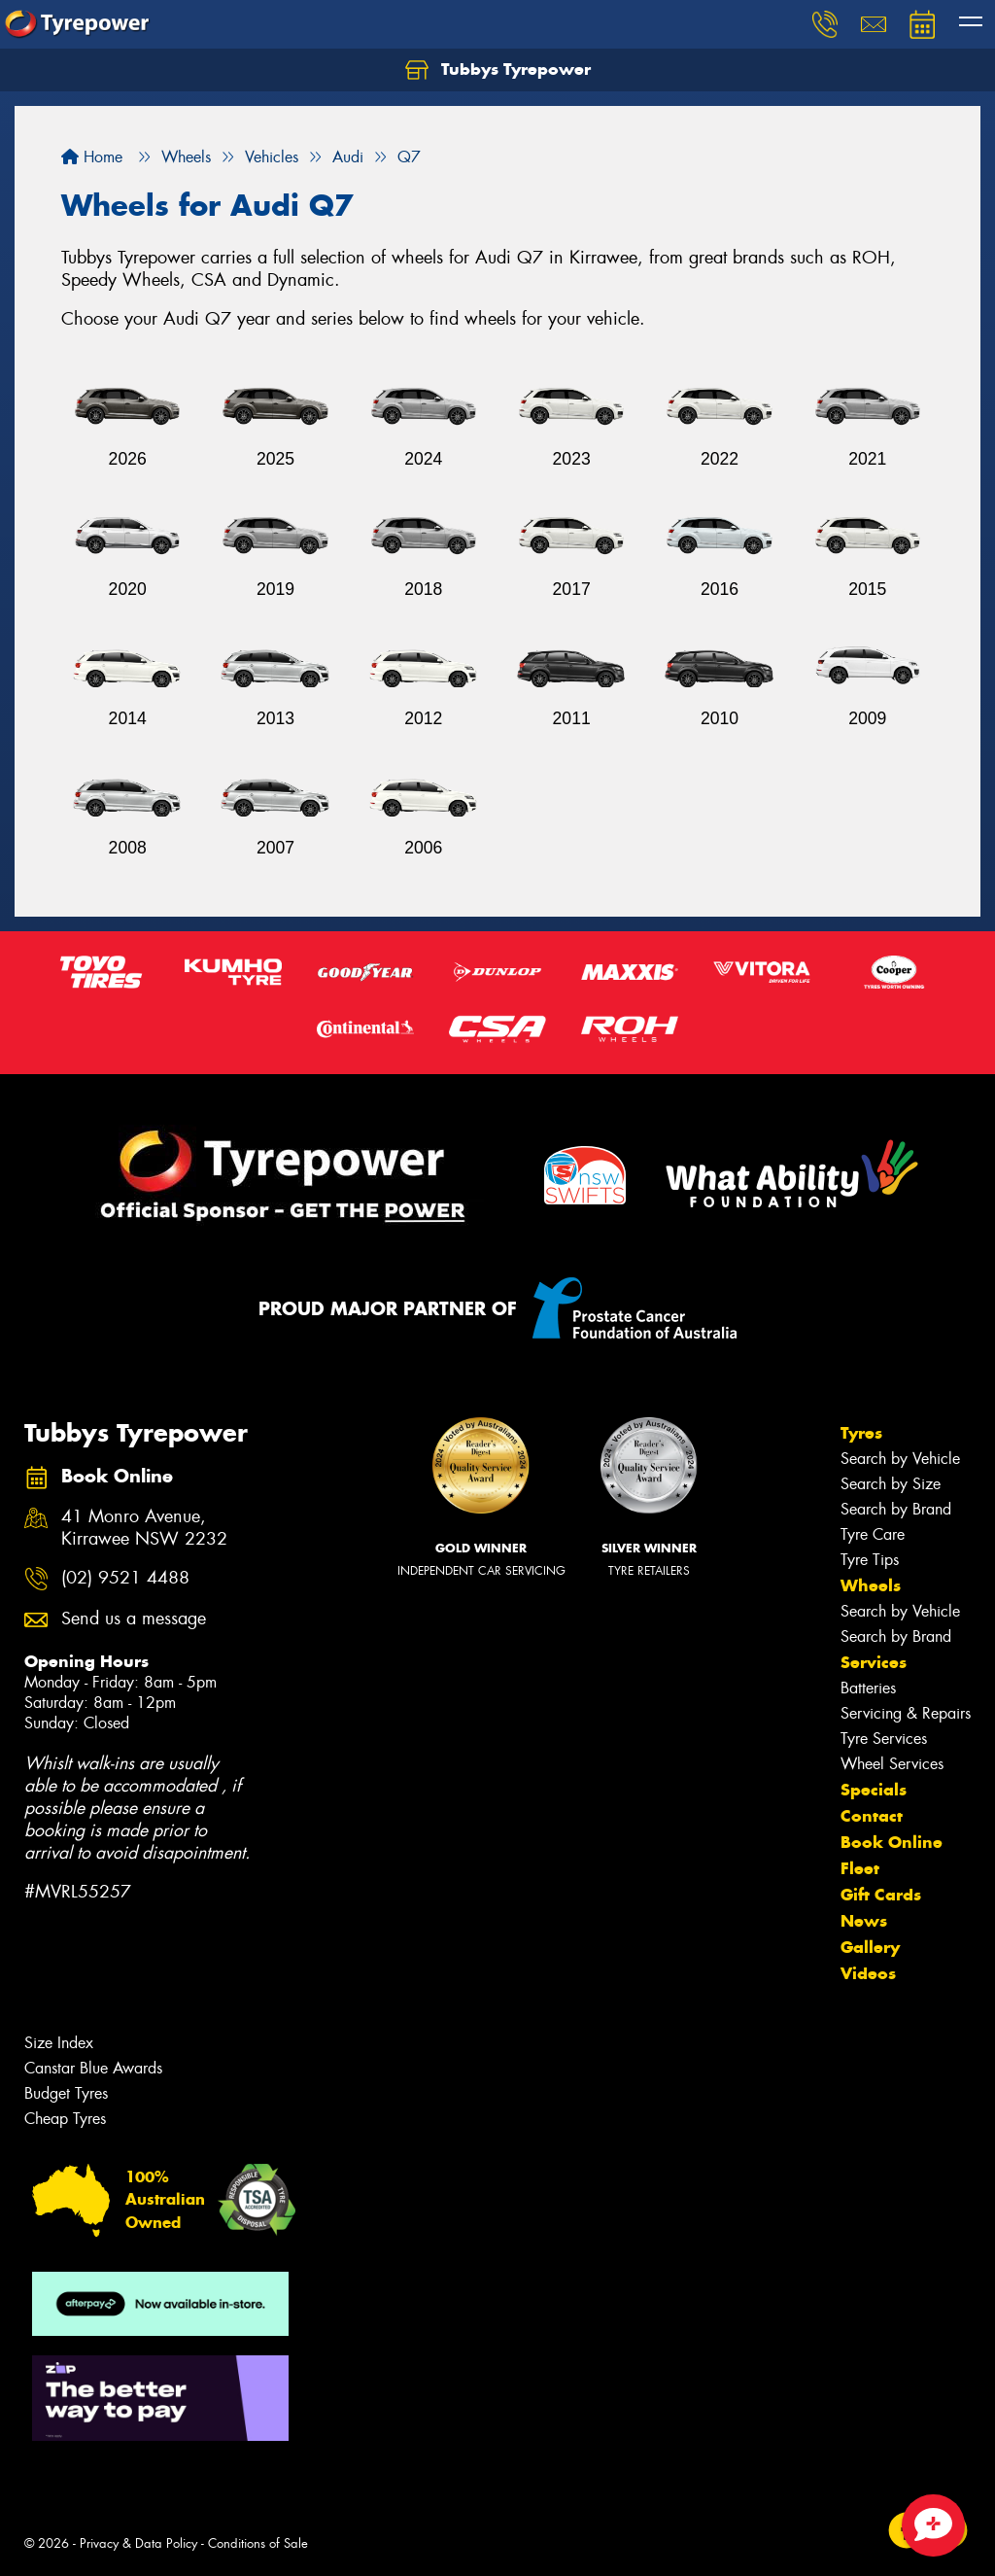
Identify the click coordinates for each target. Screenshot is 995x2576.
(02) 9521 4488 (125, 1578)
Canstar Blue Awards (93, 2068)
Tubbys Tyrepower (498, 70)
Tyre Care (873, 1534)
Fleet (860, 1868)
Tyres (861, 1433)
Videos (868, 1973)
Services (874, 1662)
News (864, 1921)
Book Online (892, 1842)
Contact (872, 1816)
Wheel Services (892, 1764)
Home (91, 157)
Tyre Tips (870, 1559)
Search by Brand (896, 1509)
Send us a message (133, 1619)
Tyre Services (884, 1738)
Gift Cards (881, 1894)
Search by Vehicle (900, 1458)
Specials (874, 1789)
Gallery (870, 1947)
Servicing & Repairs (906, 1713)
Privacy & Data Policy (138, 2543)
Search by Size (891, 1484)
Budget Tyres (66, 2093)
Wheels (871, 1585)
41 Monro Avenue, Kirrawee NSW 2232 (144, 1528)
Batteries (868, 1688)
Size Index (58, 2043)
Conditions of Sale (258, 2543)
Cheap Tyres (65, 2118)
